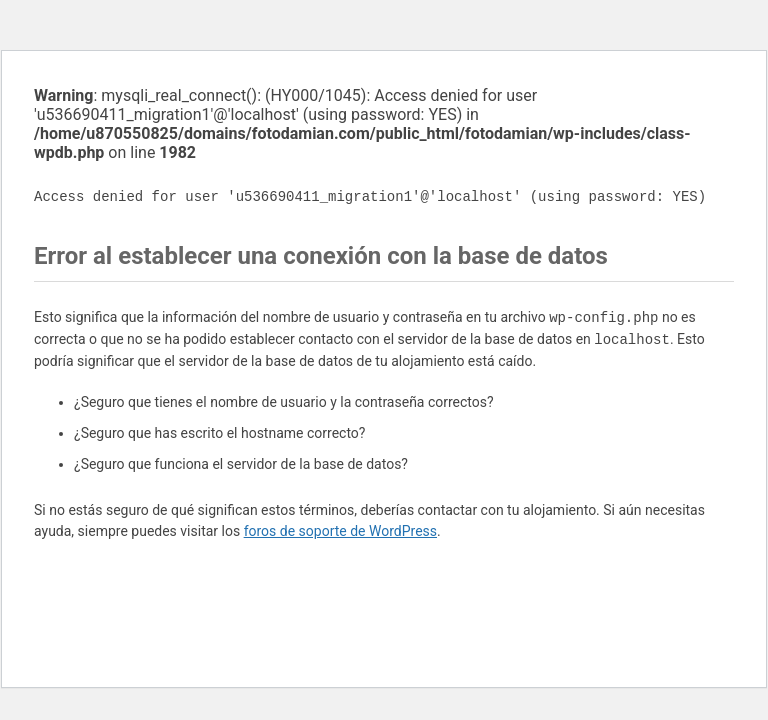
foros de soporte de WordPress (340, 531)
